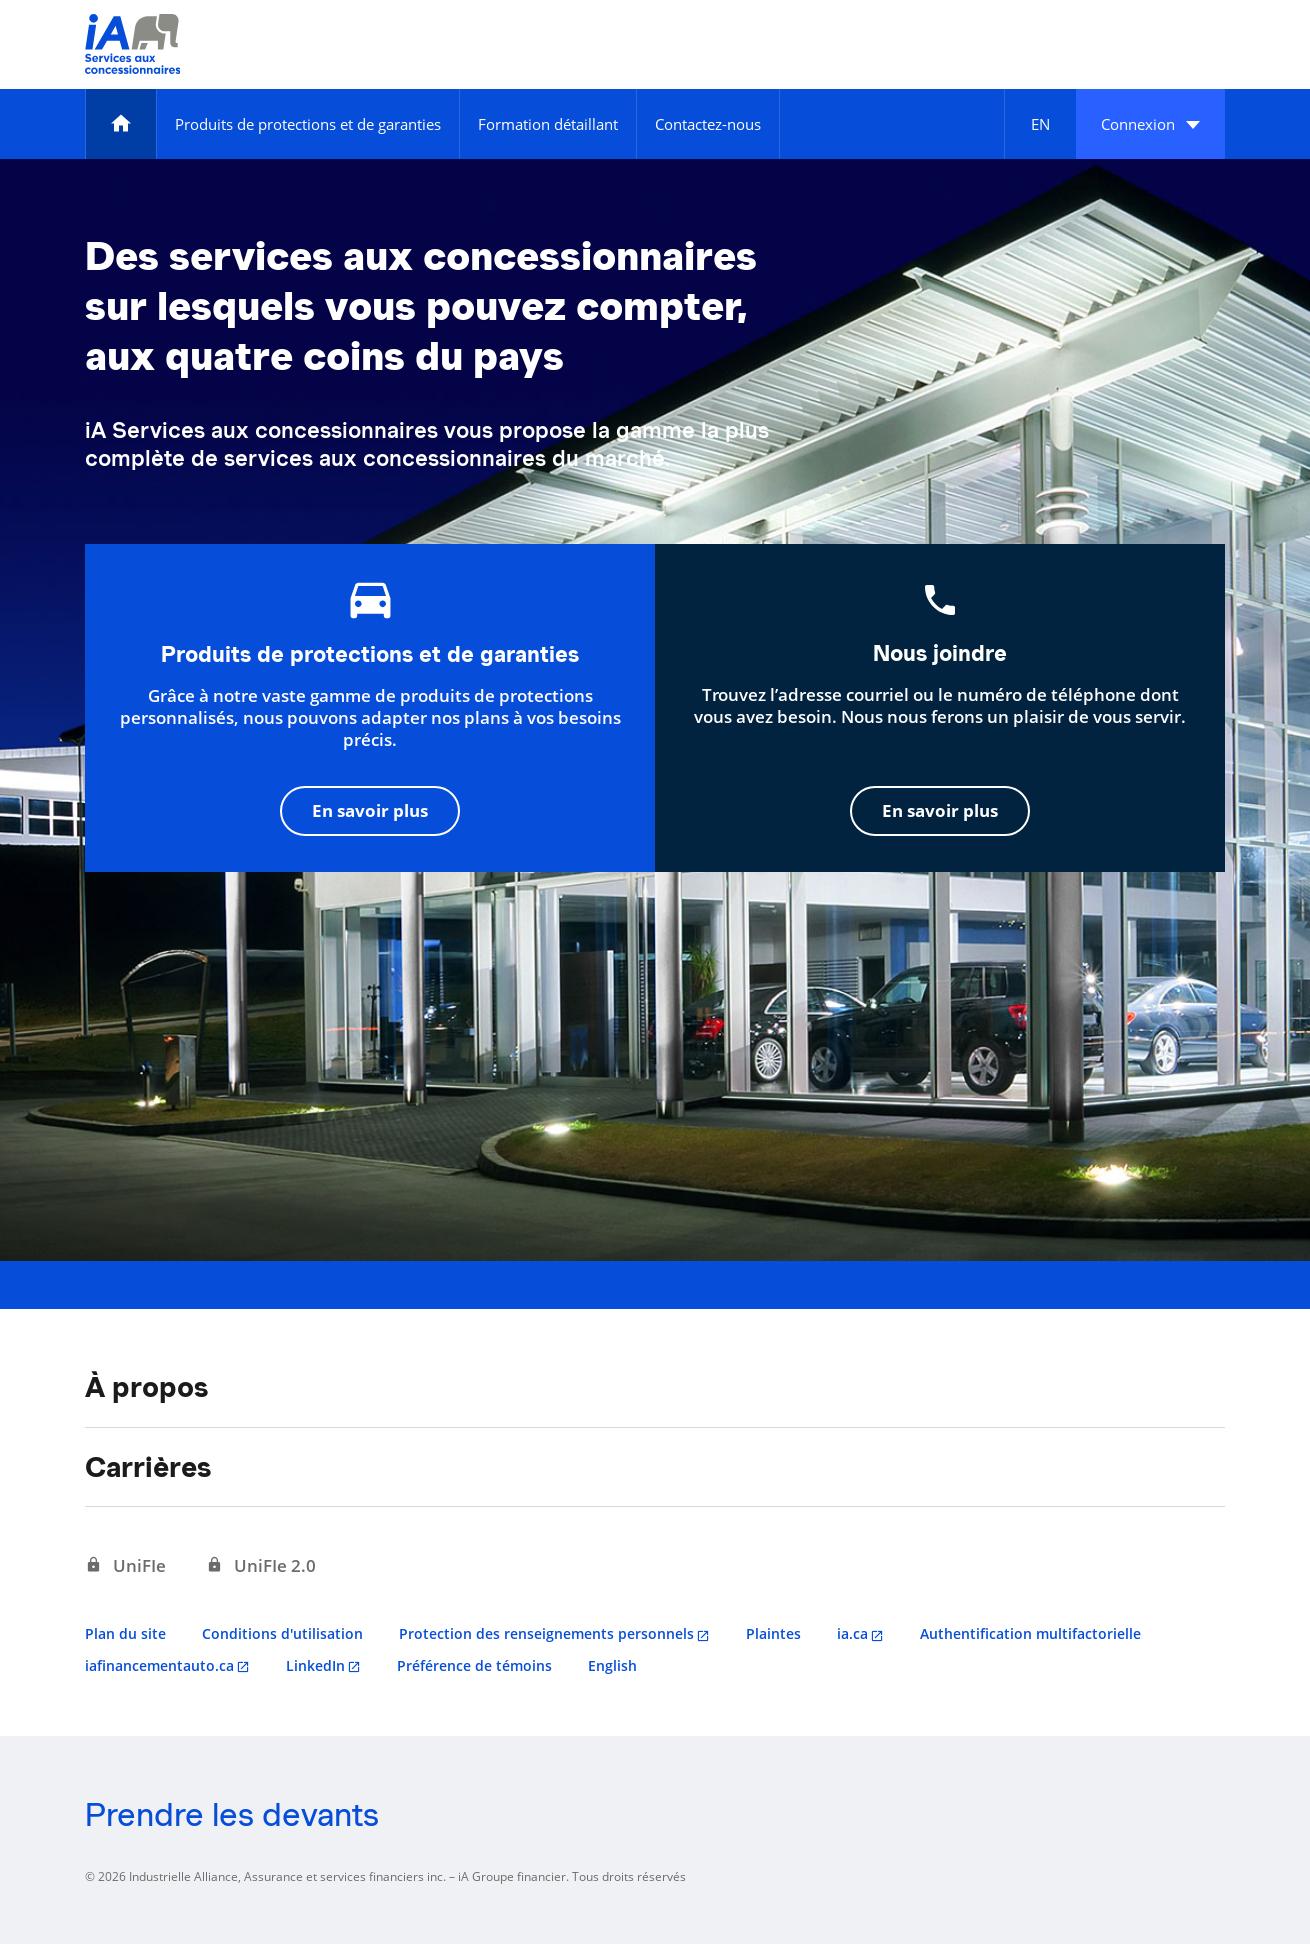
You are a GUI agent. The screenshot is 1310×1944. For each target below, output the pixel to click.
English (612, 1665)
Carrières (148, 1467)
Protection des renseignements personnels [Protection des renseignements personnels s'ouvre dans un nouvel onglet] (546, 1633)
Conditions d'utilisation (282, 1633)
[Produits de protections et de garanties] (308, 124)
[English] (1040, 124)
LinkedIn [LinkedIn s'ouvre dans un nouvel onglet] (315, 1665)
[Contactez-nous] (708, 124)
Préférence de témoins (474, 1665)
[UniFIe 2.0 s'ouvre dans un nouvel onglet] (261, 1566)
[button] (1150, 124)
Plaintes (773, 1633)
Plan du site (125, 1633)
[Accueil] (121, 124)
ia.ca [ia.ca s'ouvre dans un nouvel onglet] (852, 1633)
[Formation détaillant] (548, 124)
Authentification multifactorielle (1030, 1633)
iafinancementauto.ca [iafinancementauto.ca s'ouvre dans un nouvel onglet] (159, 1665)
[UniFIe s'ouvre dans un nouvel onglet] (125, 1566)
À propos (146, 1387)
